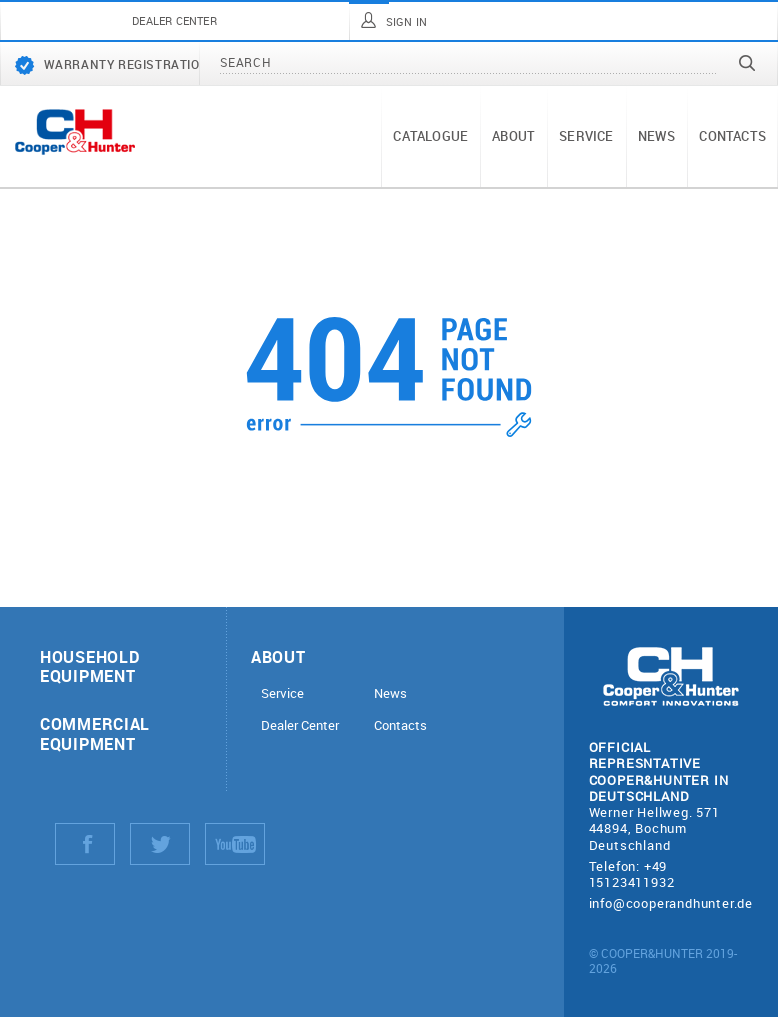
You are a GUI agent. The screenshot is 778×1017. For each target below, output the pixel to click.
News (657, 136)
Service (586, 136)
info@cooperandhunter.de (671, 903)
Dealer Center (300, 725)
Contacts (732, 136)
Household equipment (89, 666)
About (513, 136)
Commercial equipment (95, 733)
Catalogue (430, 136)
